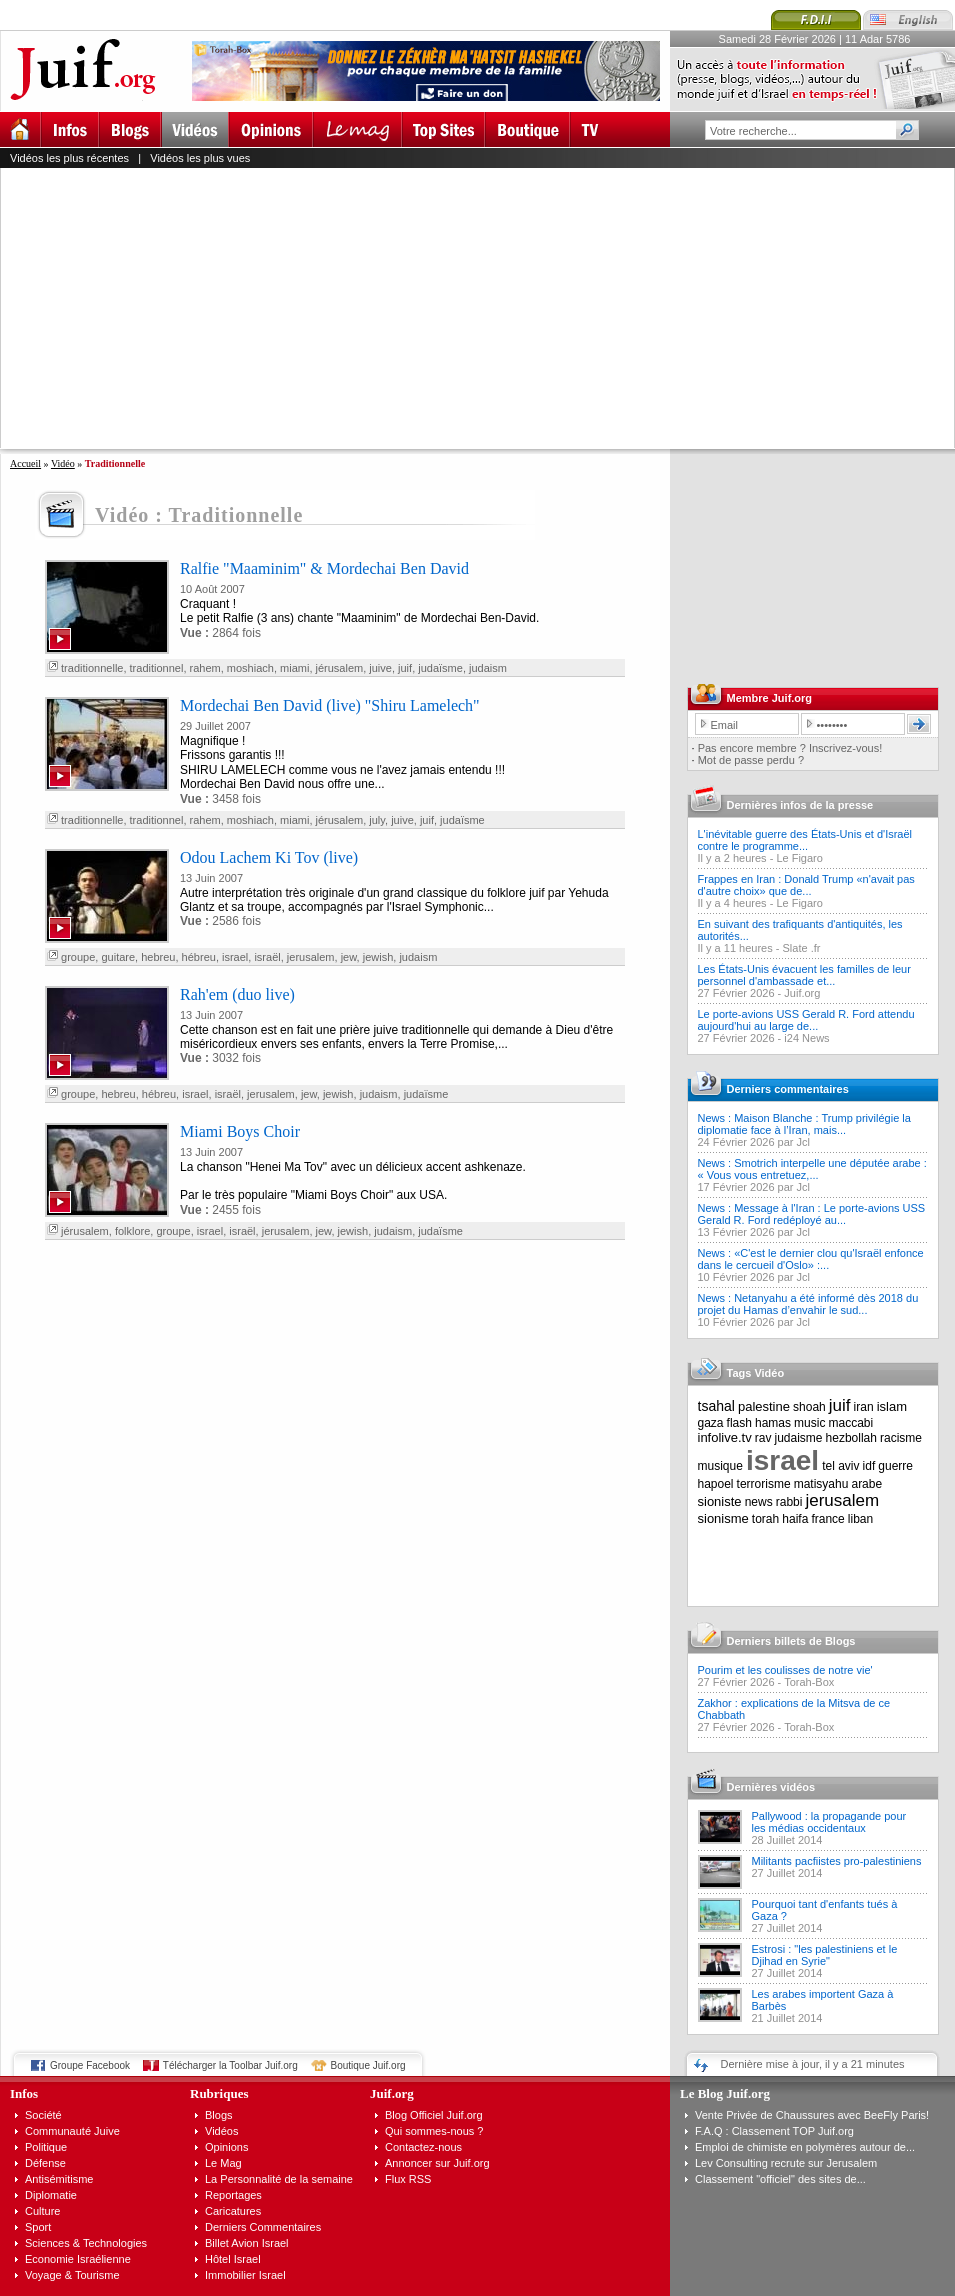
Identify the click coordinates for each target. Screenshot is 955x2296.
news (759, 1502)
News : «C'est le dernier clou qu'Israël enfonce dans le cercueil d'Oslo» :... (811, 1259)
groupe (78, 957)
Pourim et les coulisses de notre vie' (785, 1670)
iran (864, 1407)
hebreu (158, 957)
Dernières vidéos (771, 1787)
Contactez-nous (423, 2147)
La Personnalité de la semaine (279, 2179)
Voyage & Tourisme (72, 2275)
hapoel (716, 1484)
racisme (901, 1438)
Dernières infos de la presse (800, 805)
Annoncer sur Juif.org (437, 2163)
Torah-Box (809, 1682)
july (377, 820)
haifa (795, 1519)
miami (294, 668)
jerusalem (311, 957)
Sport (38, 2227)
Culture (42, 2211)
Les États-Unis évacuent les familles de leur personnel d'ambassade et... (804, 975)
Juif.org (802, 993)
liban (860, 1519)
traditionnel (157, 668)
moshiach (250, 668)
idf (869, 1466)
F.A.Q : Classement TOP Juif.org (774, 2131)
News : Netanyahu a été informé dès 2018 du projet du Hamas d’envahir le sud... (808, 1304)
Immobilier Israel (245, 2275)
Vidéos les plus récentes (69, 158)
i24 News (806, 1038)
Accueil (25, 463)
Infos (24, 2093)
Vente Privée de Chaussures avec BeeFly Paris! (812, 2115)
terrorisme (764, 1484)
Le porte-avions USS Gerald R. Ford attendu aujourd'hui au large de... (806, 1020)
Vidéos (221, 2131)
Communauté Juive (72, 2131)
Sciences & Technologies (86, 2243)
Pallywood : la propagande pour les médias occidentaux (829, 1822)
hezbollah (851, 1438)
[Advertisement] (384, 308)
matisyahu (821, 1484)
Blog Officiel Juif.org (434, 2115)
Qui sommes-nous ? (434, 2131)
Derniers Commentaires (263, 2227)
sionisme (723, 1518)
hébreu (199, 957)
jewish (378, 957)
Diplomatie (51, 2195)
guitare (118, 957)
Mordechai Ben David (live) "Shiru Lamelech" (330, 705)
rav (763, 1438)
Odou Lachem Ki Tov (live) (269, 857)
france (827, 1519)
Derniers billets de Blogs (791, 1641)
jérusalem (340, 668)
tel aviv (840, 1466)
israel (235, 957)
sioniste (720, 1501)
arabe (866, 1484)
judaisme (799, 1438)
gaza (711, 1423)
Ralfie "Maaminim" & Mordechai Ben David (324, 568)
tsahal (716, 1406)
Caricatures (233, 2211)
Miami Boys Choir (240, 1131)
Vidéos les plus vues (200, 158)
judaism (488, 668)
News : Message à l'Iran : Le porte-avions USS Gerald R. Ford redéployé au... (812, 1214)
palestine (764, 1406)
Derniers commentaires (788, 1089)
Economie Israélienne (78, 2259)
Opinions (226, 2147)
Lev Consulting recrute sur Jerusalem (786, 2163)
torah (765, 1519)
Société (43, 2115)
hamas (773, 1423)
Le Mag (223, 2163)
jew (349, 957)
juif (405, 668)
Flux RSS (408, 2179)
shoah (809, 1407)
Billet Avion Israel (247, 2243)
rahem (205, 668)
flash (739, 1423)
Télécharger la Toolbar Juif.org (230, 2065)
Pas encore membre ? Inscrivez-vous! (790, 748)
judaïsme (440, 668)
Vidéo (63, 463)
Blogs (219, 2115)
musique (720, 1466)
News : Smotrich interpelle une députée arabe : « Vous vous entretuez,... (812, 1169)
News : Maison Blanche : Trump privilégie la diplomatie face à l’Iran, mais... (804, 1124)
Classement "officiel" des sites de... (780, 2179)
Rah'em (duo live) (237, 994)
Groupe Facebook (90, 2065)
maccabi (851, 1423)
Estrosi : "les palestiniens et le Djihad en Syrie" (825, 1955)
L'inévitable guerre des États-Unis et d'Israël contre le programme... (805, 840)
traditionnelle (92, 668)
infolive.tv (725, 1437)
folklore (132, 1231)
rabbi (789, 1502)
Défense (45, 2163)
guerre (895, 1466)
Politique (46, 2147)
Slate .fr (802, 948)
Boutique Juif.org (368, 2065)
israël (267, 957)
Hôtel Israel (233, 2259)
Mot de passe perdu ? (751, 760)
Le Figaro (799, 858)
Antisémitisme (59, 2179)
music (809, 1423)
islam (892, 1406)
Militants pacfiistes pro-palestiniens (837, 1861)
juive (380, 668)
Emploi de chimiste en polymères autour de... (805, 2147)
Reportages (233, 2195)
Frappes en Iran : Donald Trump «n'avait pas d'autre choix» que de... (806, 885)
